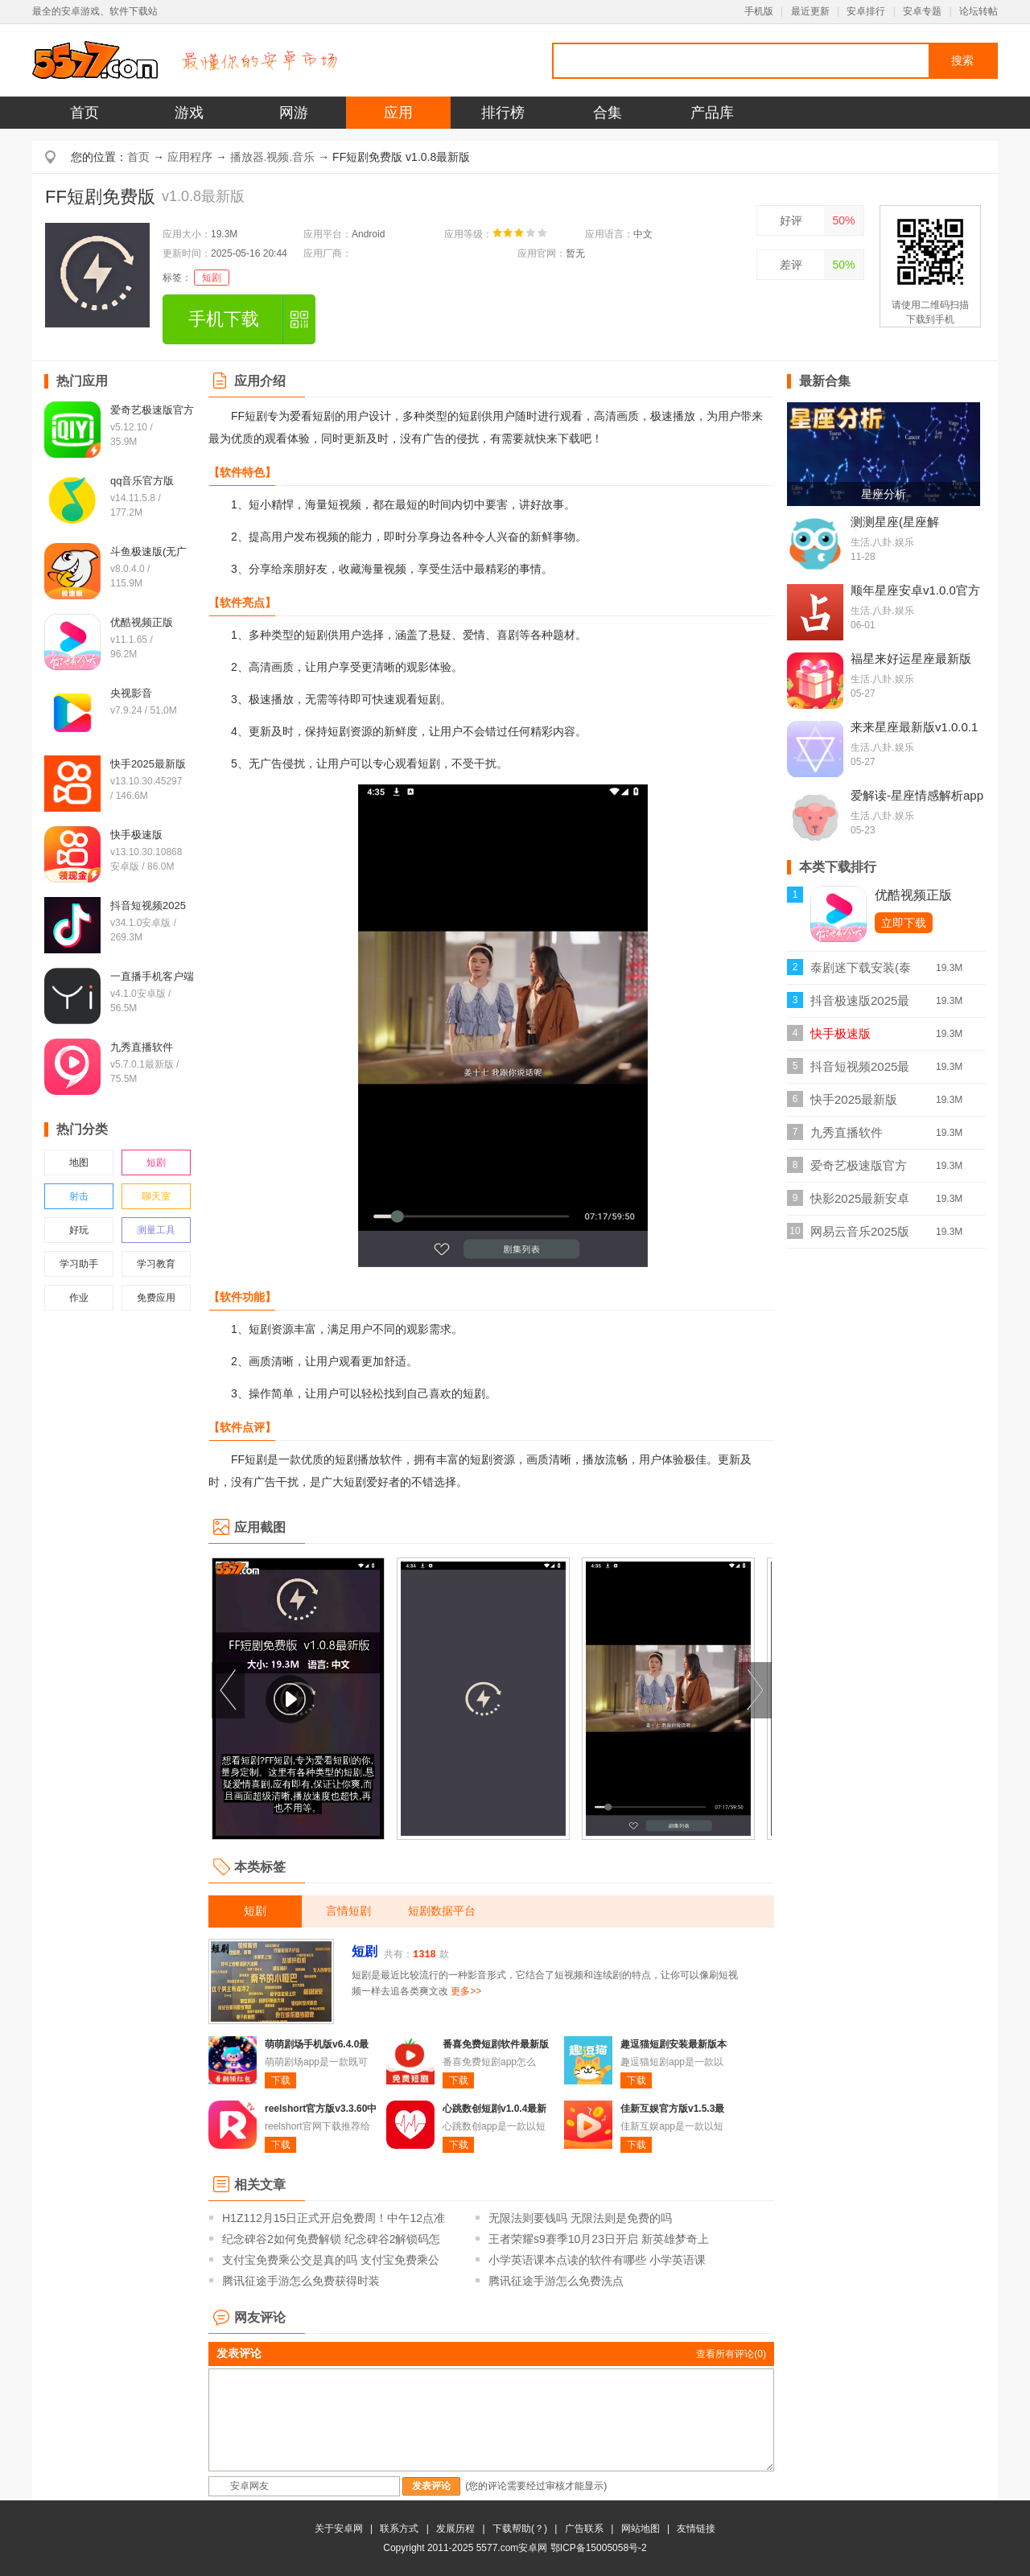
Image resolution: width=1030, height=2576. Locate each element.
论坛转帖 (978, 11)
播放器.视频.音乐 (272, 156)
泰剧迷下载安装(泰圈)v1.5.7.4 (860, 972)
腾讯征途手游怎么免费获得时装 (301, 2280)
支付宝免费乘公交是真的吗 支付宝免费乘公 (330, 2259)
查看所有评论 (731, 2354)
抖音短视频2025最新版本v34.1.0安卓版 (860, 1071)
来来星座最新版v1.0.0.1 (914, 727)
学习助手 (79, 1263)
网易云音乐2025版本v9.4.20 (859, 1236)
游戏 (189, 113)
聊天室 (156, 1196)
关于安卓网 (339, 2528)
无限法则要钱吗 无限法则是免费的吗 (580, 2218)
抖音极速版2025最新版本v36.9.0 (859, 1005)
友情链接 (696, 2528)
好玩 (79, 1230)
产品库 (712, 113)
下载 (280, 2080)
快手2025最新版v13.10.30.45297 (855, 1104)
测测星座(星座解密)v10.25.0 (895, 528)
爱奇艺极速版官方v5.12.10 (858, 1170)
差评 (791, 264)
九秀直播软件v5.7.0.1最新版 (849, 1137)
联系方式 (399, 2528)
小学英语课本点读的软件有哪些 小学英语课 (597, 2259)
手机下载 (223, 319)
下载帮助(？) (519, 2528)
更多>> (466, 1991)
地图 (79, 1162)
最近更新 (810, 11)
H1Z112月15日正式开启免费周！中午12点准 (333, 2218)
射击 (79, 1196)
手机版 (758, 11)
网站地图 (640, 2528)
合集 (607, 113)
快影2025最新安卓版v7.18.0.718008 (859, 1203)
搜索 (962, 60)
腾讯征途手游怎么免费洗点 (556, 2280)
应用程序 (189, 156)
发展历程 (455, 2528)
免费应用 (156, 1297)
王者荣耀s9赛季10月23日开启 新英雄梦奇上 (598, 2238)
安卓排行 (866, 11)
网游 (293, 113)
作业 (79, 1297)
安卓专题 (922, 11)
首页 (84, 113)
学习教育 (156, 1263)
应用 (398, 113)
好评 (791, 220)
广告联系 (584, 2528)
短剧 (211, 277)
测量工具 (156, 1230)
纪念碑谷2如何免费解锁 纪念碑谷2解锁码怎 (331, 2238)
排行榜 (503, 113)
